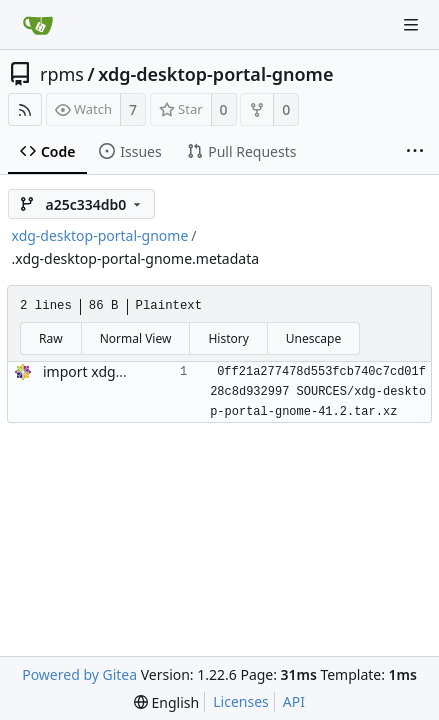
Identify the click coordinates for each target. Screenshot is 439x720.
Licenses (241, 701)
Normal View (136, 338)
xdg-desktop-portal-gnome (215, 74)
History (228, 338)
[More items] (415, 152)
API (294, 701)
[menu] (166, 702)
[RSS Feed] (25, 109)
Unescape (313, 338)
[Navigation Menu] (411, 25)
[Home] (38, 25)
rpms (62, 74)
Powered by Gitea (79, 674)
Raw (51, 338)
